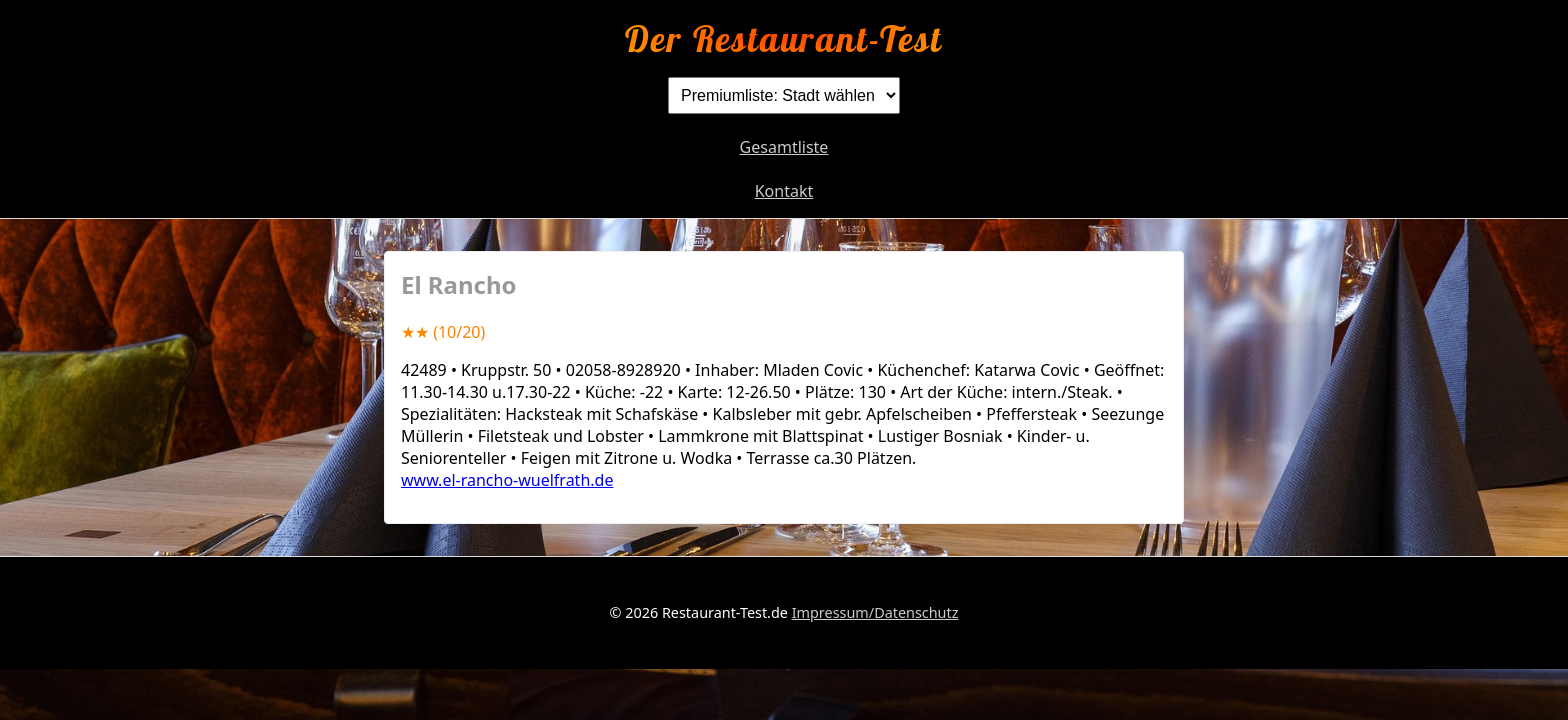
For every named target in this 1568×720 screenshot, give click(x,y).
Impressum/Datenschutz (875, 612)
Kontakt (784, 191)
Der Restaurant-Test (783, 38)
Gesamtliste (784, 147)
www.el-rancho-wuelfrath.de (507, 480)
